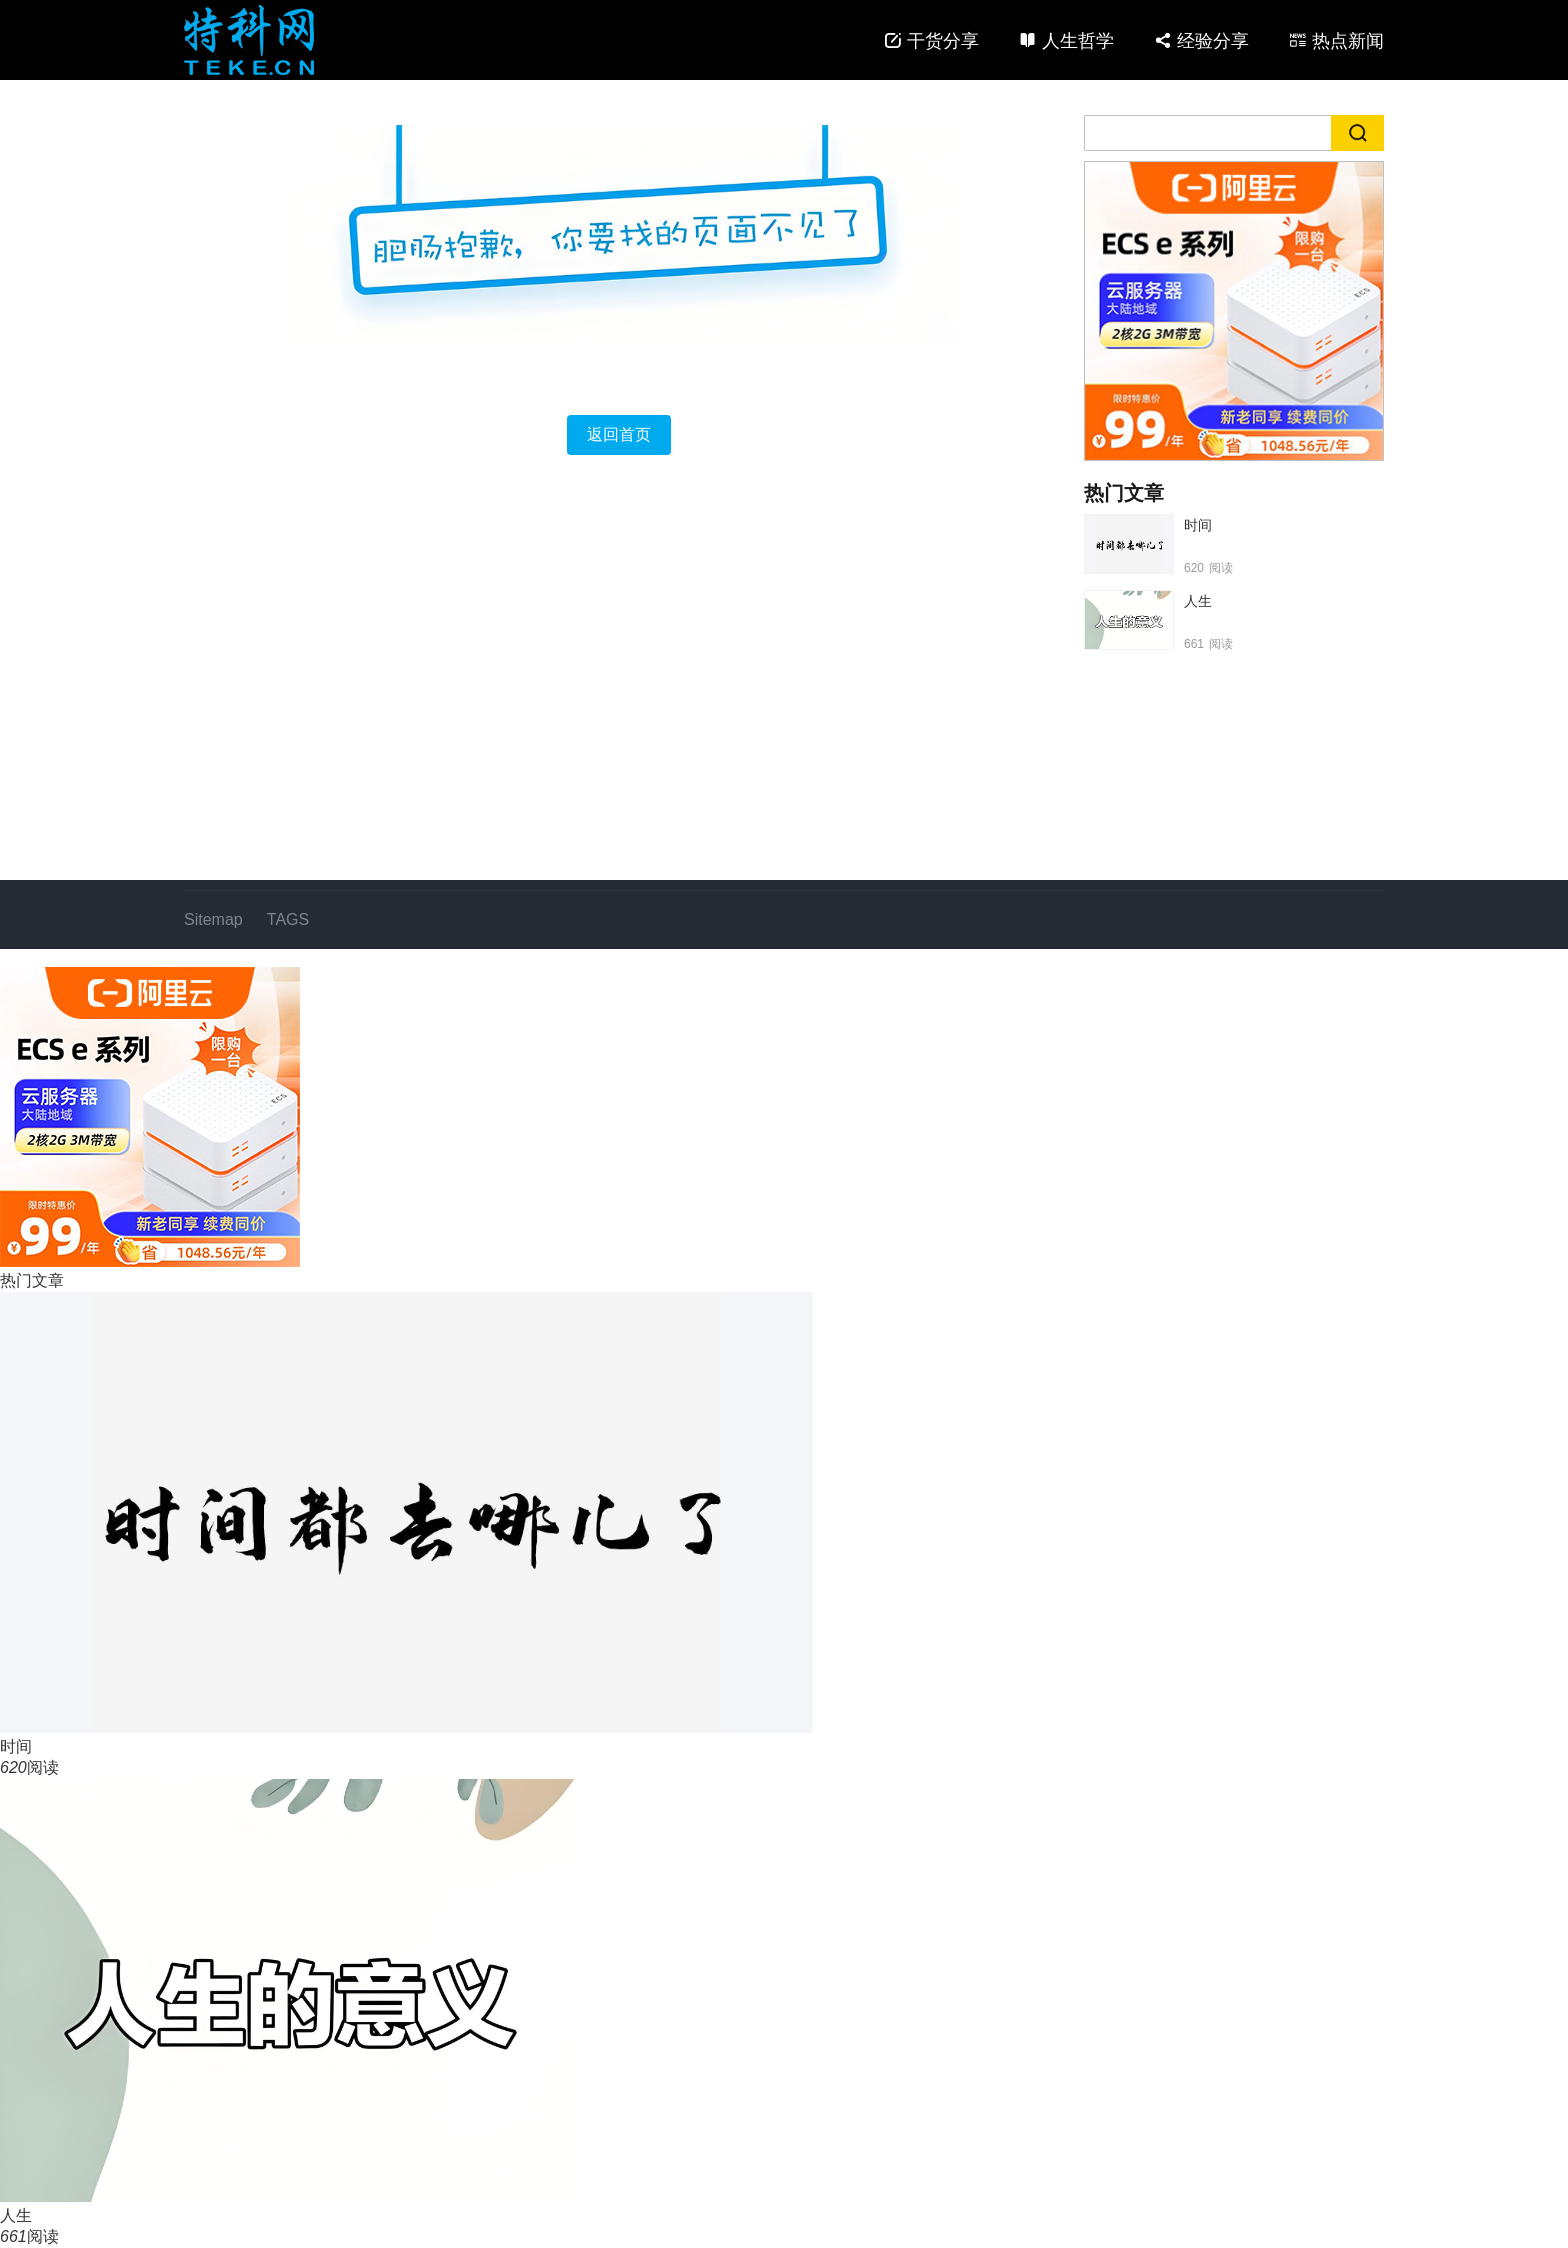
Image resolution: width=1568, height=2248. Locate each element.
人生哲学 (1078, 41)
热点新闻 (1348, 41)
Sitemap (213, 919)
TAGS (288, 919)
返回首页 (619, 434)
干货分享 (943, 41)
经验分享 (1213, 41)
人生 (1198, 601)
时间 (1198, 525)
